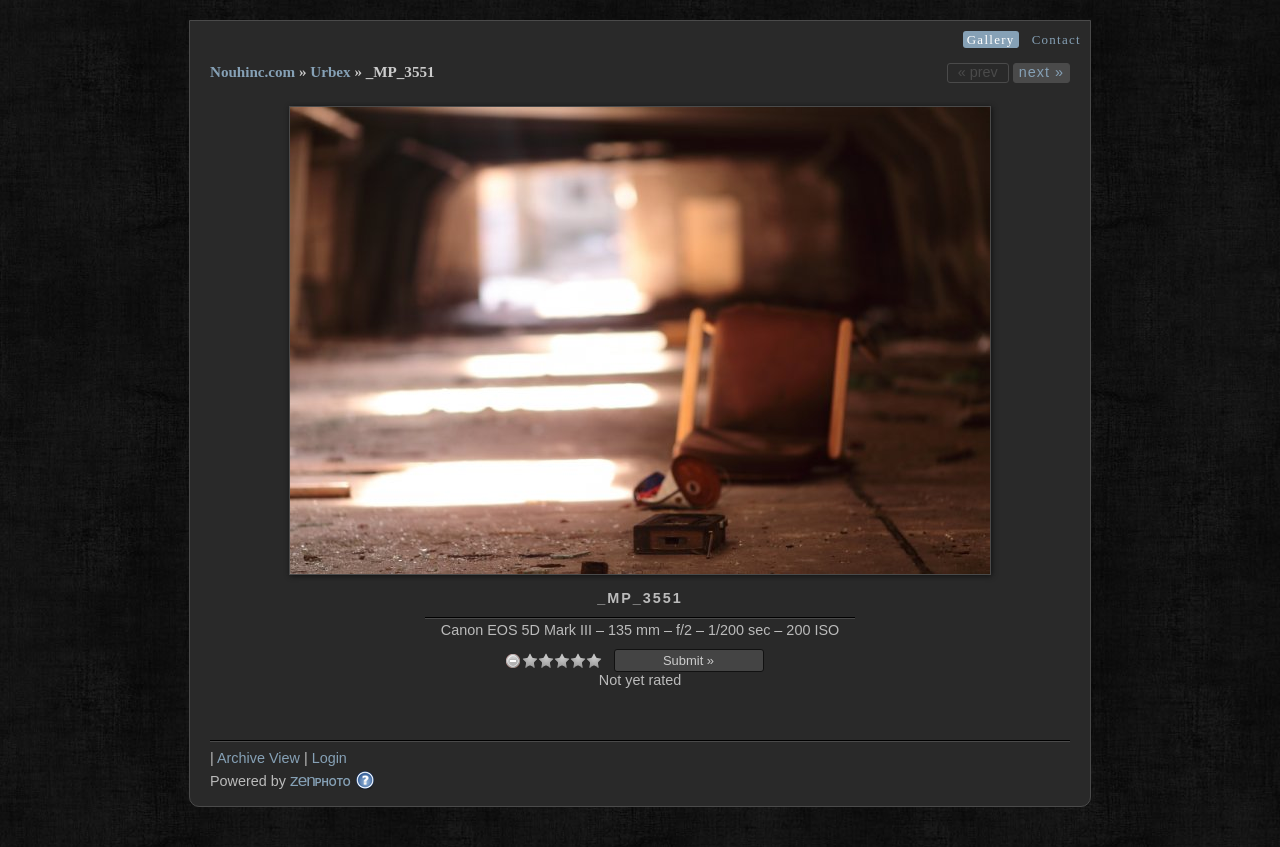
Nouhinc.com (252, 72)
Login (329, 758)
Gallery (991, 39)
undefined (513, 660)
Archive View (258, 758)
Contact (1056, 39)
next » (1041, 72)
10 (594, 660)
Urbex (330, 72)
